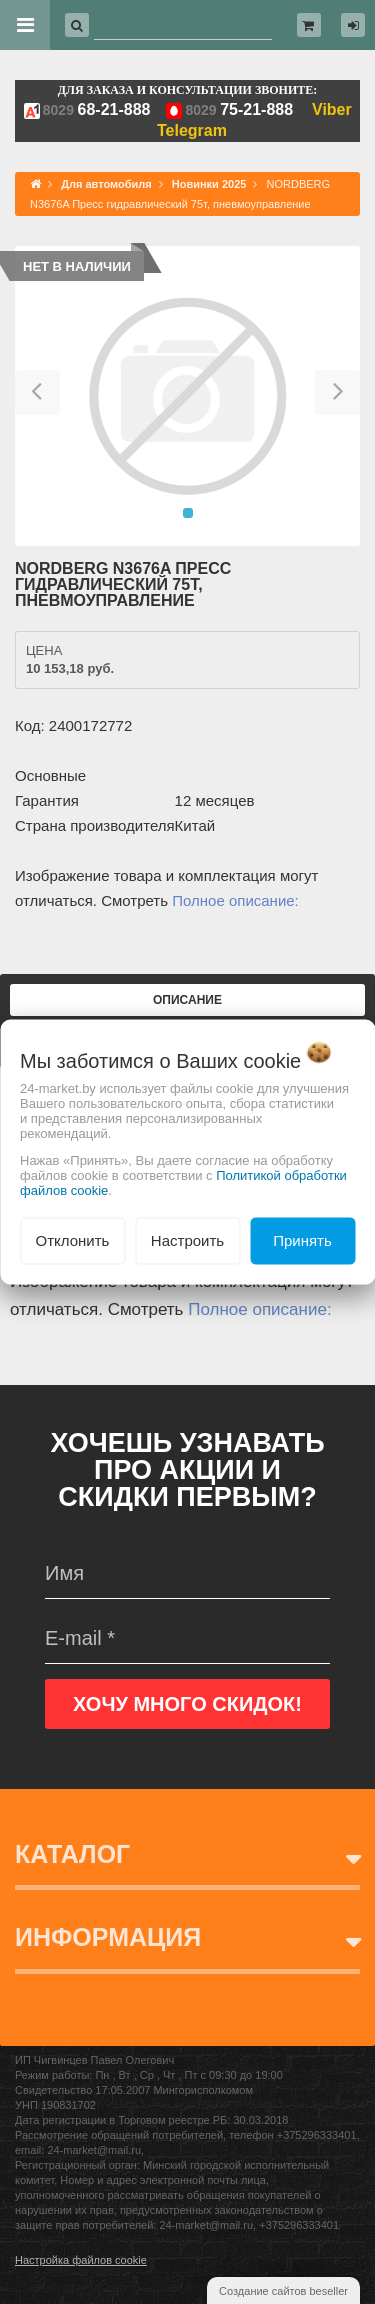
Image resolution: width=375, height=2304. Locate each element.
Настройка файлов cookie (81, 2260)
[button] (37, 396)
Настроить (187, 1240)
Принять (302, 1240)
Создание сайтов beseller (283, 2291)
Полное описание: (235, 900)
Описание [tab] (187, 1000)
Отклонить (73, 1240)
